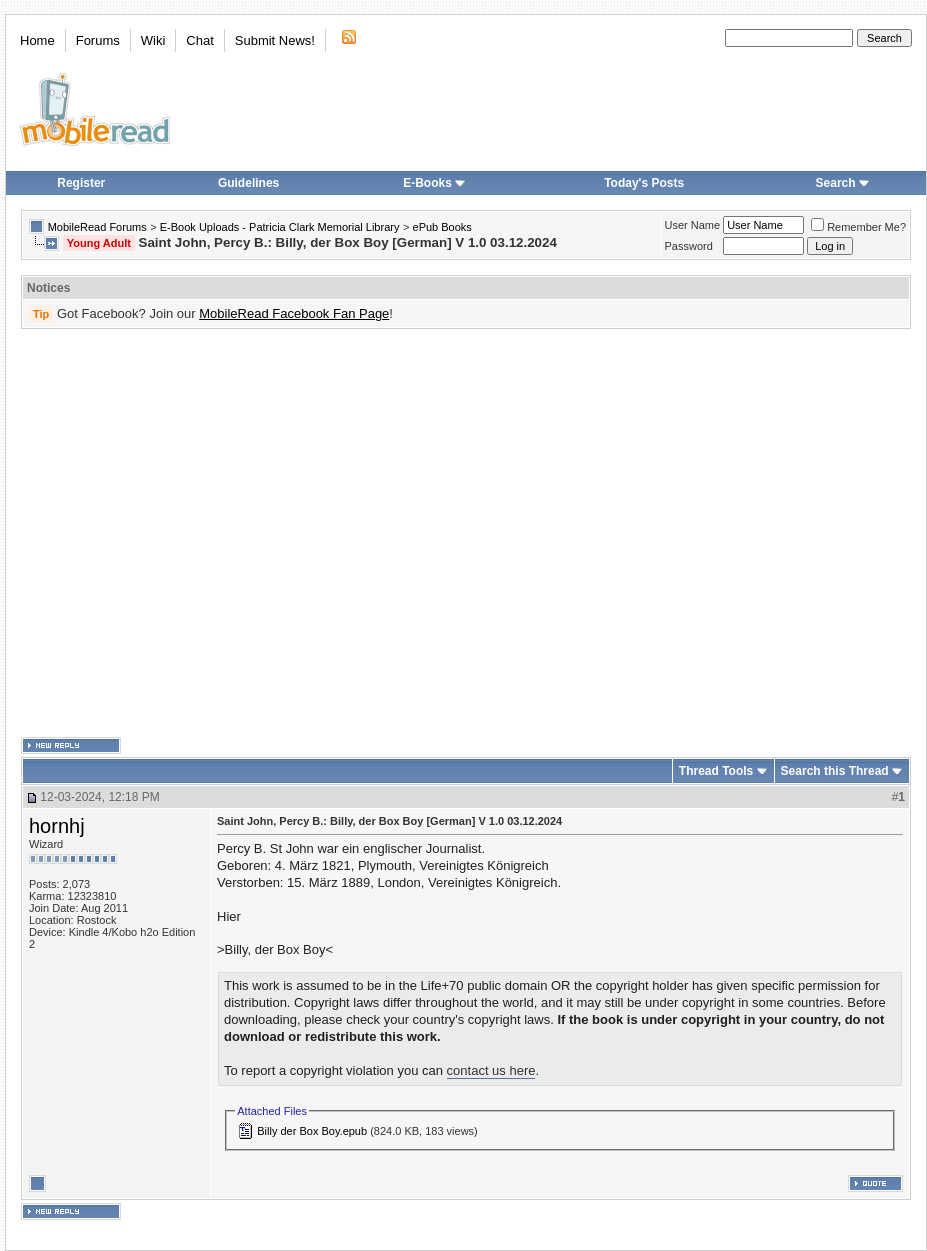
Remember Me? (858, 227)
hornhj (57, 826)
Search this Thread (835, 771)
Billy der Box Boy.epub (312, 1131)
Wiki (153, 40)
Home (37, 40)
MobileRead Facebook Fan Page (294, 313)
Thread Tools (716, 771)
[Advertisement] (187, 533)
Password (689, 246)
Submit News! (275, 40)
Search (843, 183)
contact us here (491, 1070)
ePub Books (442, 227)
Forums (98, 40)
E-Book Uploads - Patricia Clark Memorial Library (280, 227)
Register (81, 183)
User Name (693, 225)
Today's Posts (644, 183)
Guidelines (248, 183)
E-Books (434, 183)
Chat (199, 40)
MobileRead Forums (97, 227)
